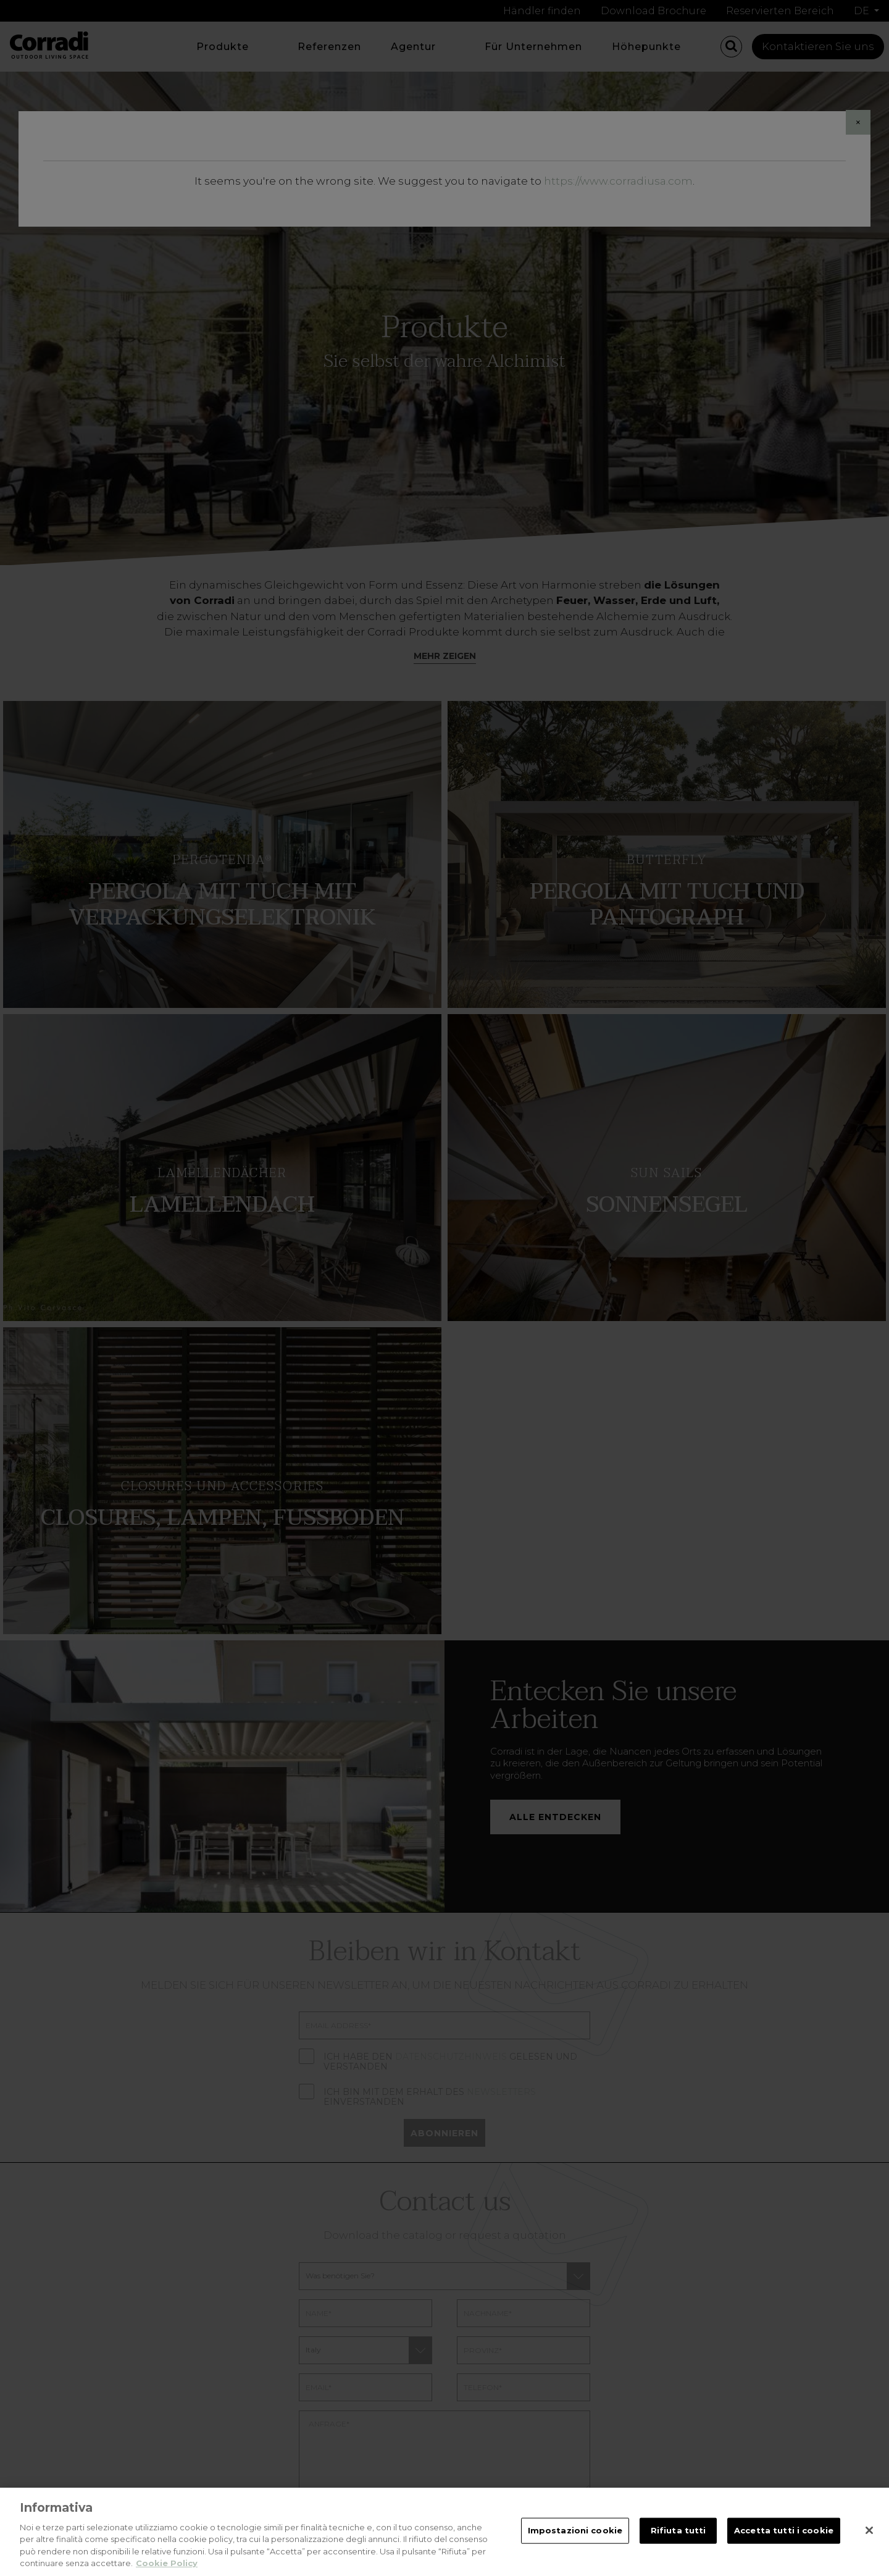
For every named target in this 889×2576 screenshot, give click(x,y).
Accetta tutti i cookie (783, 2533)
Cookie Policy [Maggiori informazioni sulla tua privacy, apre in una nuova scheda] (167, 2566)
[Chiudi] (869, 2533)
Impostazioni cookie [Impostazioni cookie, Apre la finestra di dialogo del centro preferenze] (575, 2533)
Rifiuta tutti (678, 2533)
